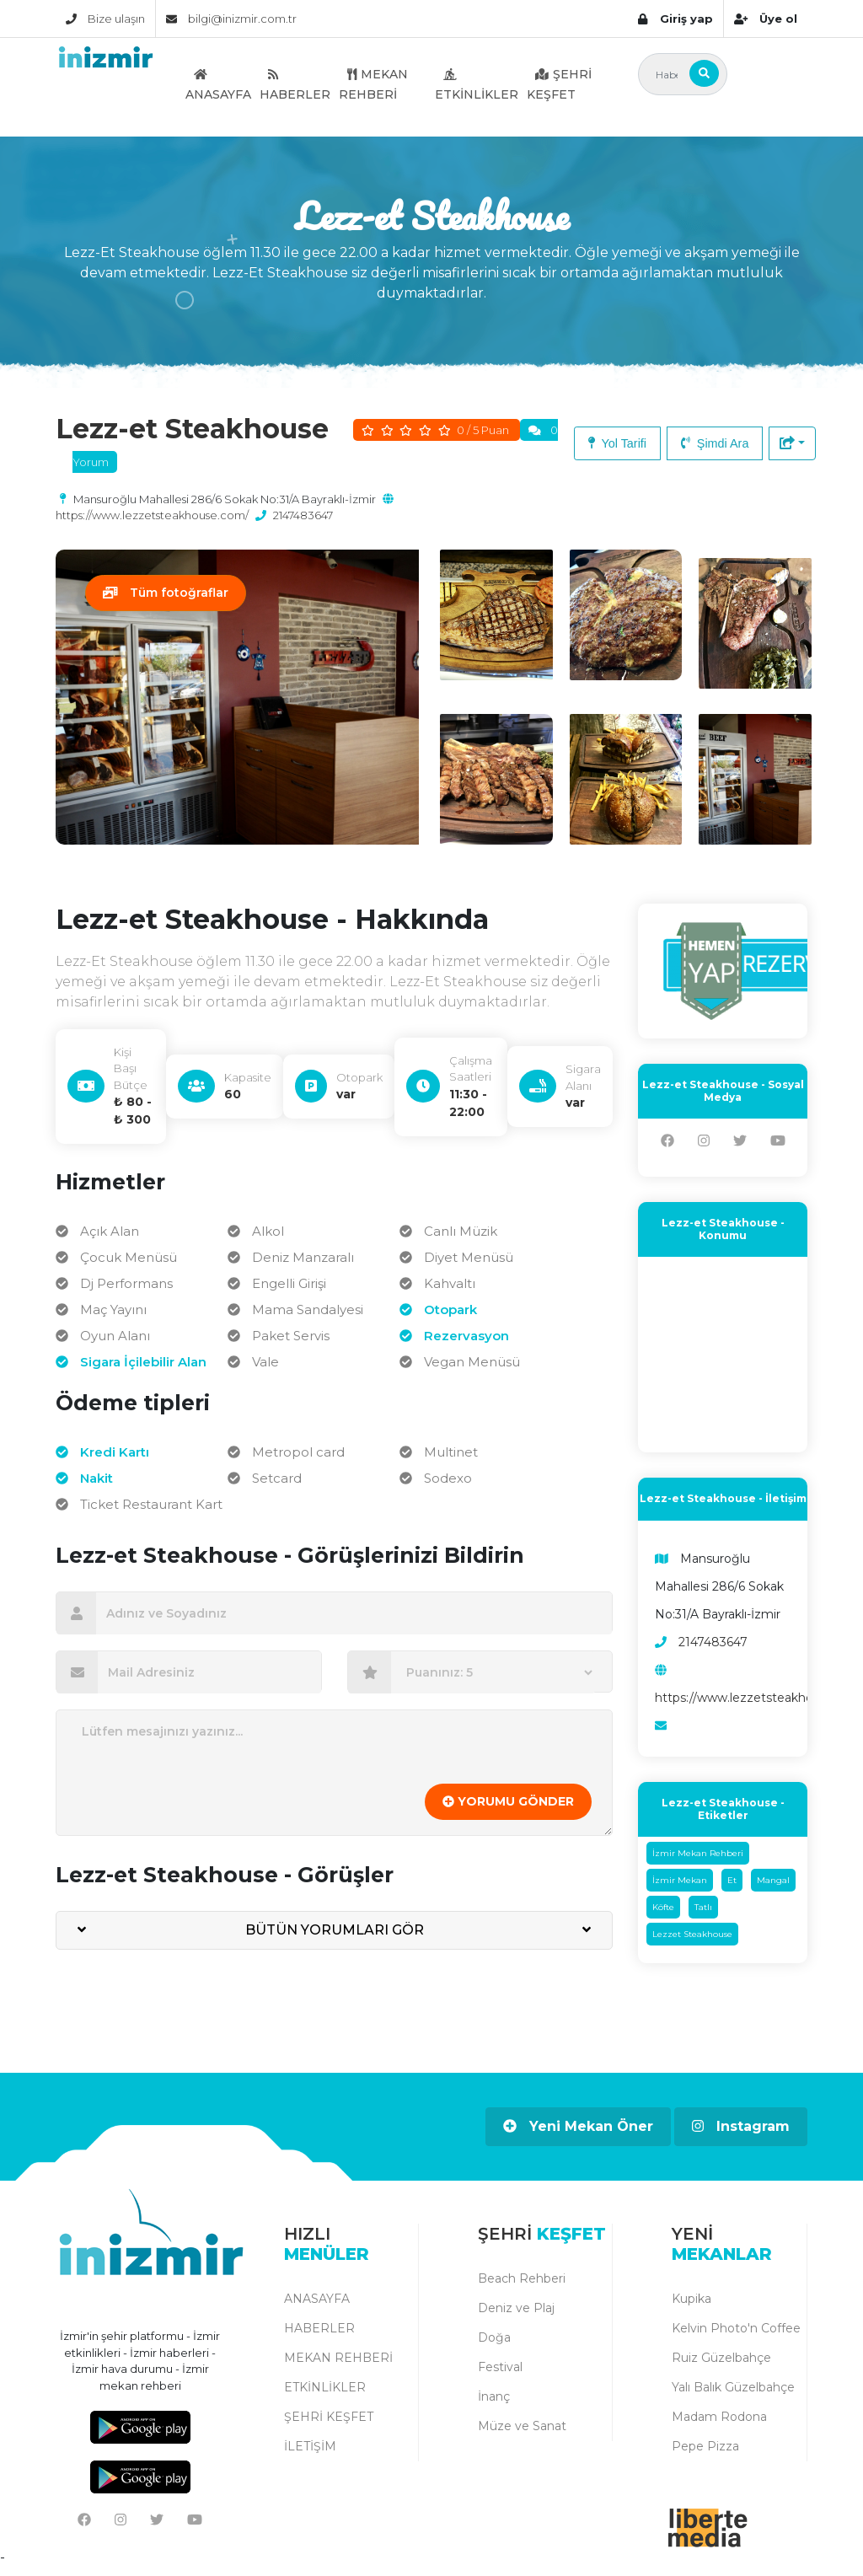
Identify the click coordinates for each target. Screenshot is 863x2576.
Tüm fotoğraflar (165, 592)
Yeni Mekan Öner (578, 2135)
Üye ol (765, 18)
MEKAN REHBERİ (373, 84)
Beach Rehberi (522, 2286)
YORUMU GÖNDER (508, 1809)
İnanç (494, 2404)
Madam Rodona (719, 2424)
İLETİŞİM (310, 2453)
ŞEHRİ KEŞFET (559, 84)
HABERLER (295, 84)
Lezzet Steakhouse (692, 1942)
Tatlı (703, 1915)
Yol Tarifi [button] (617, 443)
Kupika (691, 2306)
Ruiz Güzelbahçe (721, 2365)
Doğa (494, 2345)
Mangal (773, 1888)
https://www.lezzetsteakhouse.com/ (152, 515)
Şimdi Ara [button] (714, 443)
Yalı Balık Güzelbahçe (733, 2394)
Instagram (741, 2135)
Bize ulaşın (105, 18)
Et (732, 1888)
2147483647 (303, 515)
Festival (500, 2374)
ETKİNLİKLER (476, 84)
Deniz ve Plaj (516, 2315)
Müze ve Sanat (522, 2433)
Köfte (663, 1915)
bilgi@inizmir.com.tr (231, 18)
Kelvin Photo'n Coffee (736, 2335)
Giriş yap (675, 18)
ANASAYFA (218, 84)
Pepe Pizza (705, 2453)
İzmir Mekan (679, 1888)
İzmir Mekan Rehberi (697, 1861)
